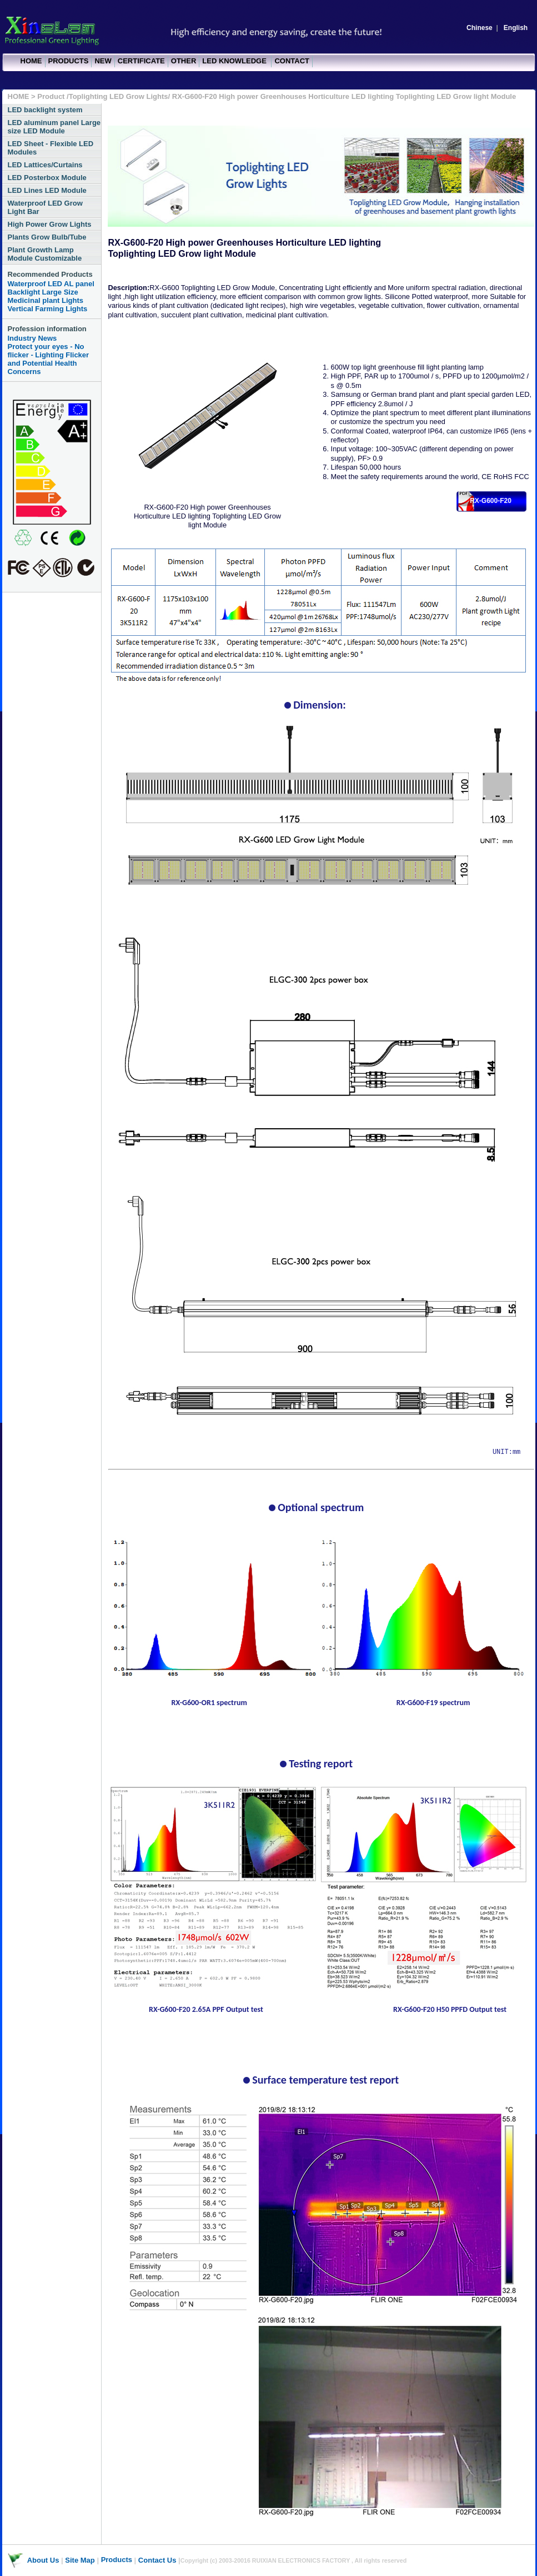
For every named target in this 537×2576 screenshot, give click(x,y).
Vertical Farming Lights (48, 309)
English (516, 28)
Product (52, 96)
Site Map (79, 2560)
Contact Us (157, 2560)
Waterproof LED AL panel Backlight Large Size (51, 288)
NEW (102, 61)
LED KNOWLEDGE (235, 61)
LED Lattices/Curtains (45, 165)
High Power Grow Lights (50, 224)
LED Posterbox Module (47, 177)
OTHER (184, 61)
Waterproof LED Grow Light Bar (45, 207)
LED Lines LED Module (47, 190)
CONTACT (291, 61)
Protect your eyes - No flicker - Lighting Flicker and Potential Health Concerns (48, 359)
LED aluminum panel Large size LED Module (54, 126)
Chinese (479, 28)
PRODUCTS (68, 61)
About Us (43, 2560)
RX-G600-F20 (490, 501)
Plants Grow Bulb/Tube (47, 237)
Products (116, 2560)
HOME (31, 61)
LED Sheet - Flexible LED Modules (51, 147)
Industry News (32, 338)
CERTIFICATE (141, 61)
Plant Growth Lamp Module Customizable (45, 254)
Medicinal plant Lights (46, 300)
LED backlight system (45, 110)
